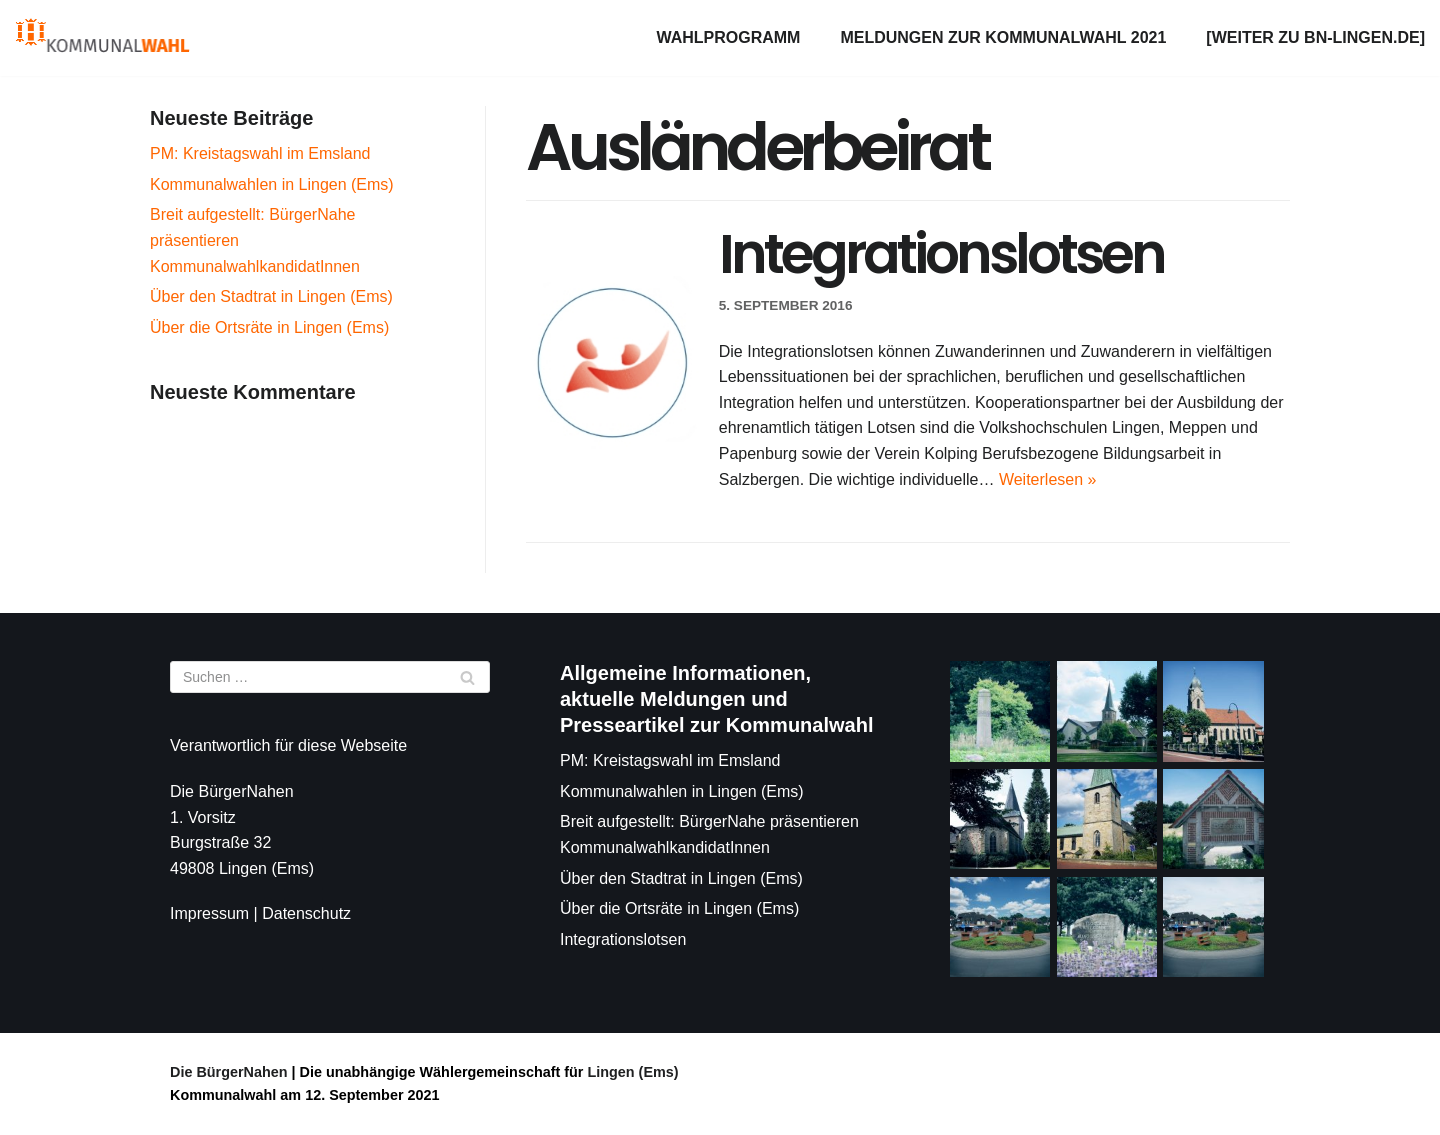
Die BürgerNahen (229, 1072)
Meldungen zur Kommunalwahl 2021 (1003, 37)
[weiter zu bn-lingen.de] (1315, 37)
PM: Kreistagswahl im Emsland (260, 153)
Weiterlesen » (1048, 479)
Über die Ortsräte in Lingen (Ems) (269, 327)
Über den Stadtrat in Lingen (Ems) (271, 296)
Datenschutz (306, 913)
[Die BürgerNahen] (102, 38)
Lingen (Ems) (630, 1072)
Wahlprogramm (728, 37)
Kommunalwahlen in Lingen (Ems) (272, 184)
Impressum (209, 913)
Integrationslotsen (941, 253)
